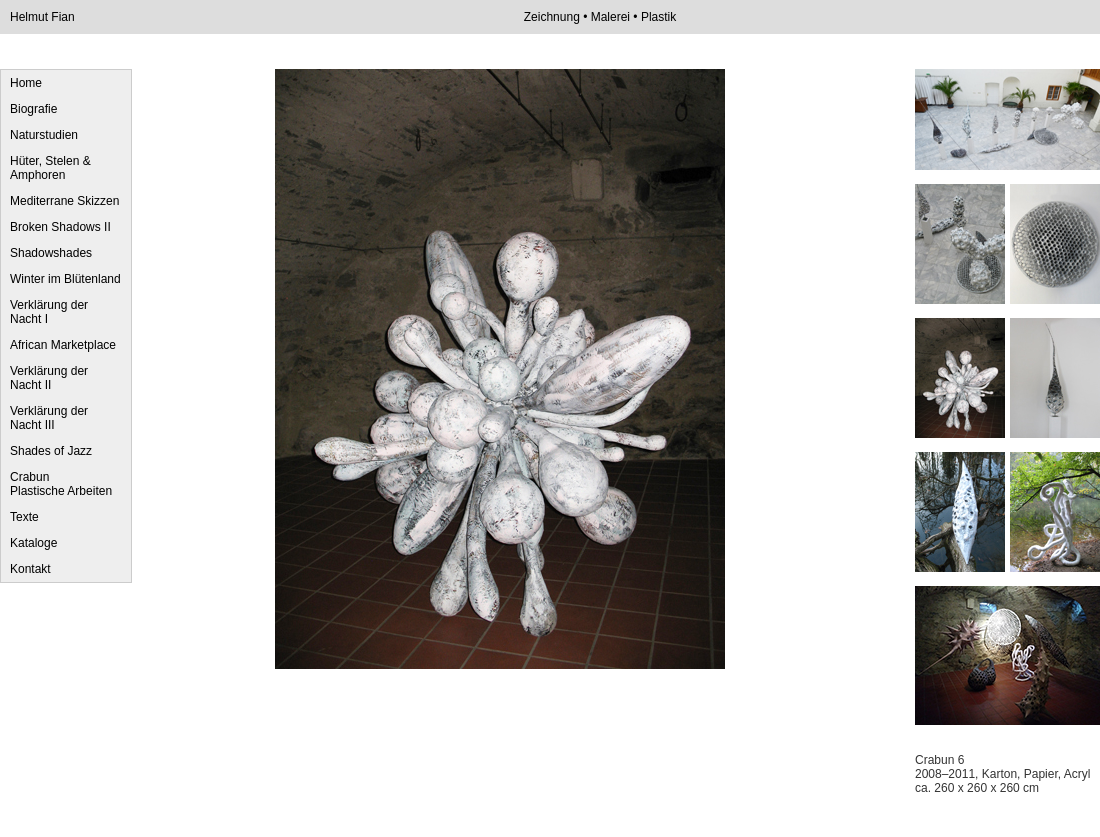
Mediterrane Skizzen (64, 201)
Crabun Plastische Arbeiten (61, 484)
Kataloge (33, 543)
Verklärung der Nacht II (49, 378)
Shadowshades (51, 253)
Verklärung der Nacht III (49, 418)
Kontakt (30, 569)
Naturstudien (44, 135)
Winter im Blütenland (65, 279)
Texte (24, 517)
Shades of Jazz (51, 451)
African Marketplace (63, 345)
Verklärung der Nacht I (49, 312)
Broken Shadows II (60, 227)
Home (26, 83)
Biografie (33, 109)
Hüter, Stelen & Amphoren (50, 168)
